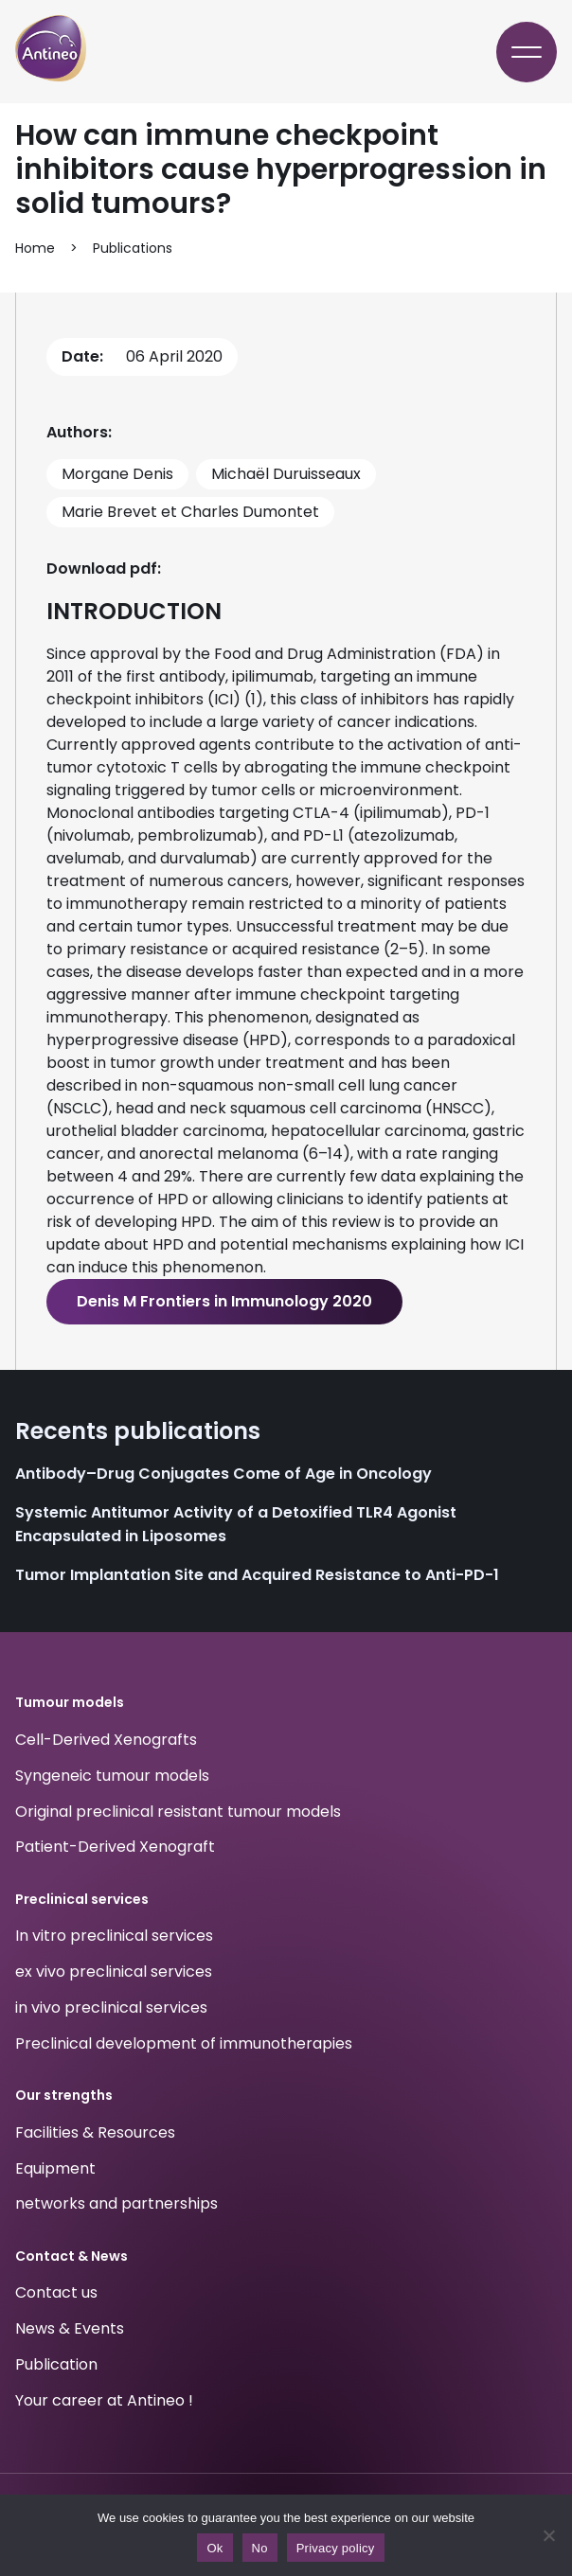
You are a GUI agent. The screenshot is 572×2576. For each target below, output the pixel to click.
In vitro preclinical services (114, 1936)
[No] (548, 2535)
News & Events (69, 2328)
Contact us (56, 2293)
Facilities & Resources (95, 2132)
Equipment (55, 2168)
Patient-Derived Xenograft (115, 1847)
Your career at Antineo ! (104, 2400)
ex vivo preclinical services (113, 1971)
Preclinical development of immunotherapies (183, 2043)
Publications (132, 248)
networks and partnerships (116, 2204)
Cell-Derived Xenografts (106, 1739)
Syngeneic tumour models (112, 1775)
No (260, 2548)
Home (35, 248)
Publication (56, 2364)
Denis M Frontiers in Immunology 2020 (224, 1301)
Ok (214, 2548)
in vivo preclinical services (111, 2007)
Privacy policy (335, 2548)
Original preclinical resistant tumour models (178, 1811)
